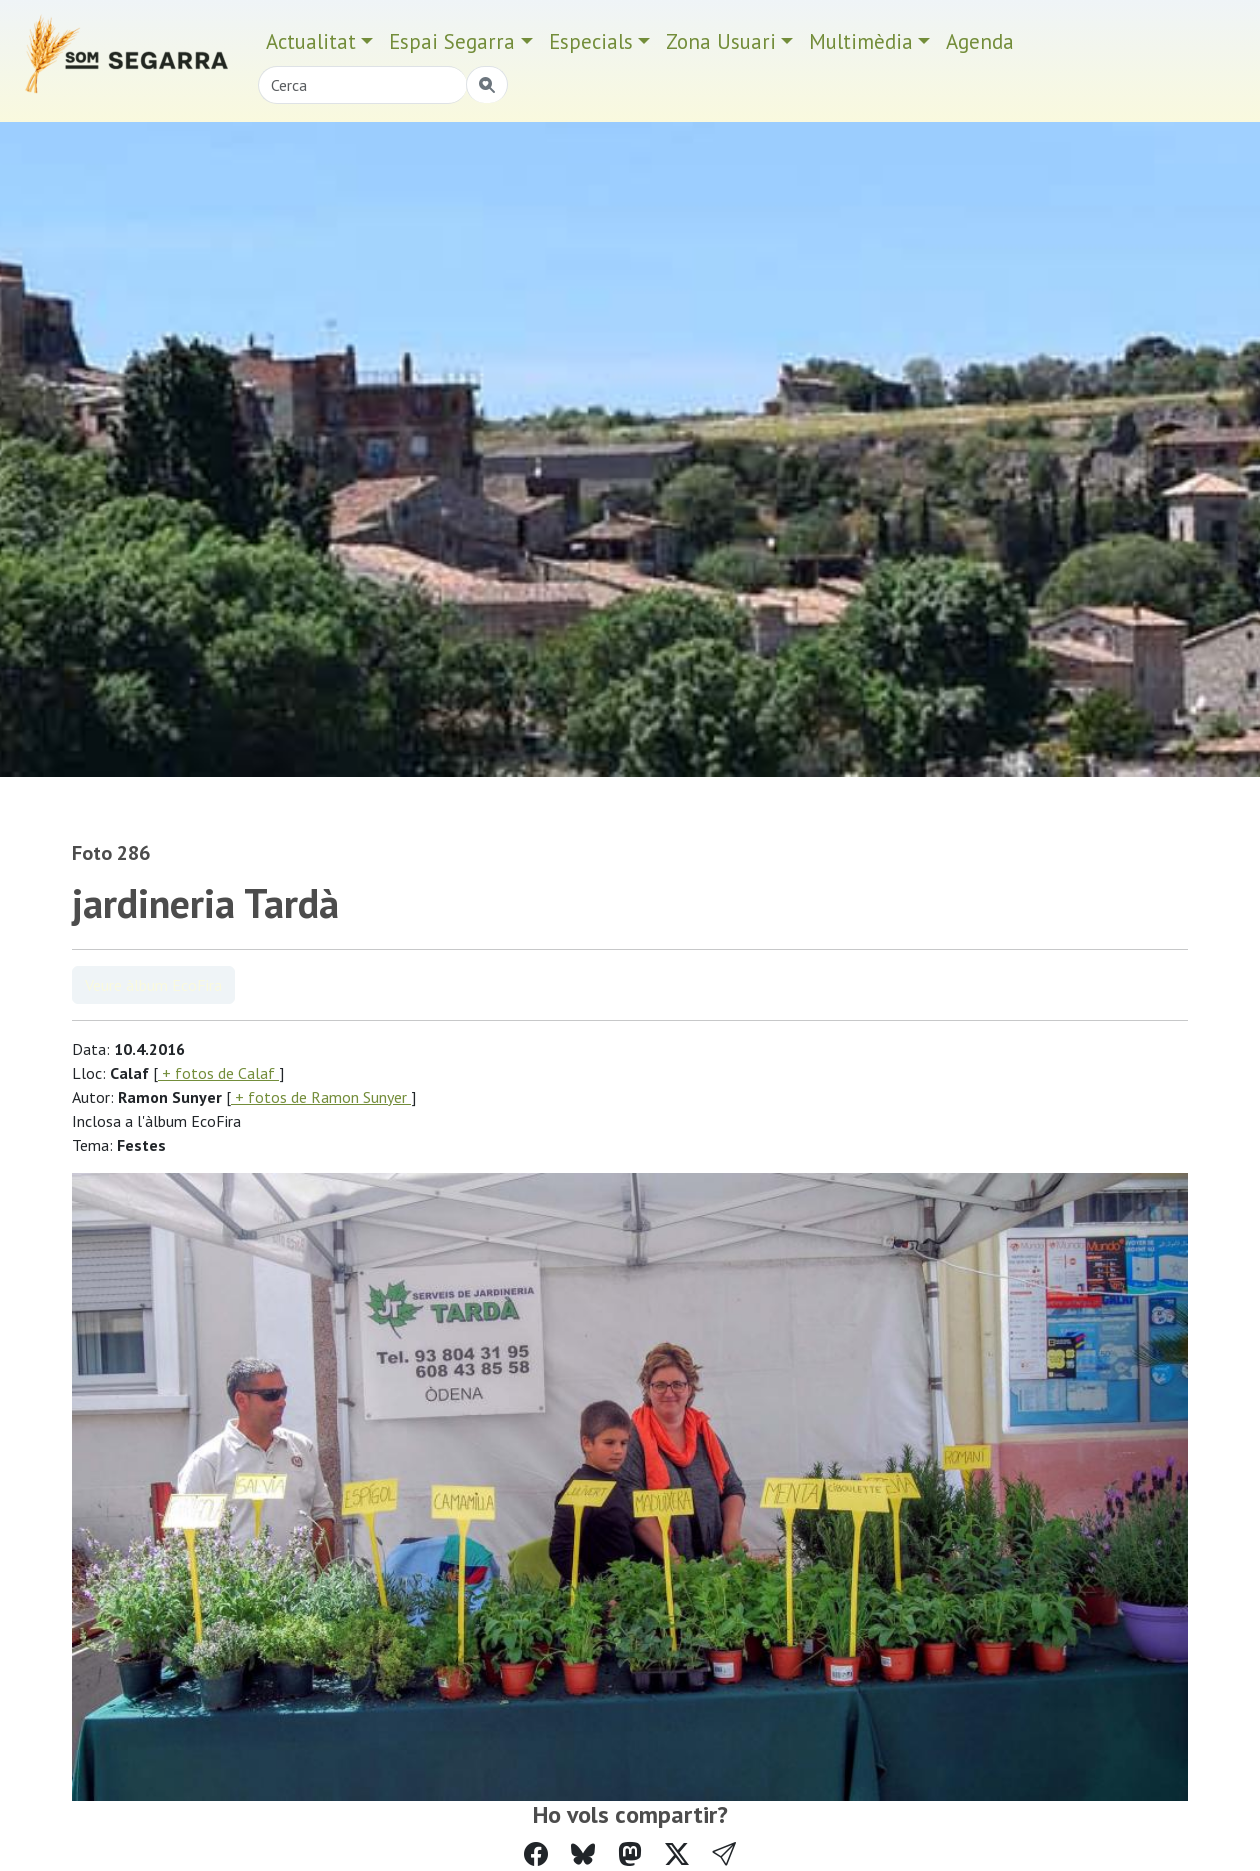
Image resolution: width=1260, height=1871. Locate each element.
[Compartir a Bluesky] (583, 1854)
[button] (724, 1854)
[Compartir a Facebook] (536, 1854)
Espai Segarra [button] (452, 41)
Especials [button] (591, 41)
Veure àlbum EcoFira (153, 985)
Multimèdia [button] (861, 41)
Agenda (980, 41)
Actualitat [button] (311, 41)
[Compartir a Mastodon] (630, 1854)
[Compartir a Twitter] (677, 1854)
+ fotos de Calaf (218, 1073)
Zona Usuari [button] (721, 41)
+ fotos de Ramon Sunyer (321, 1097)
